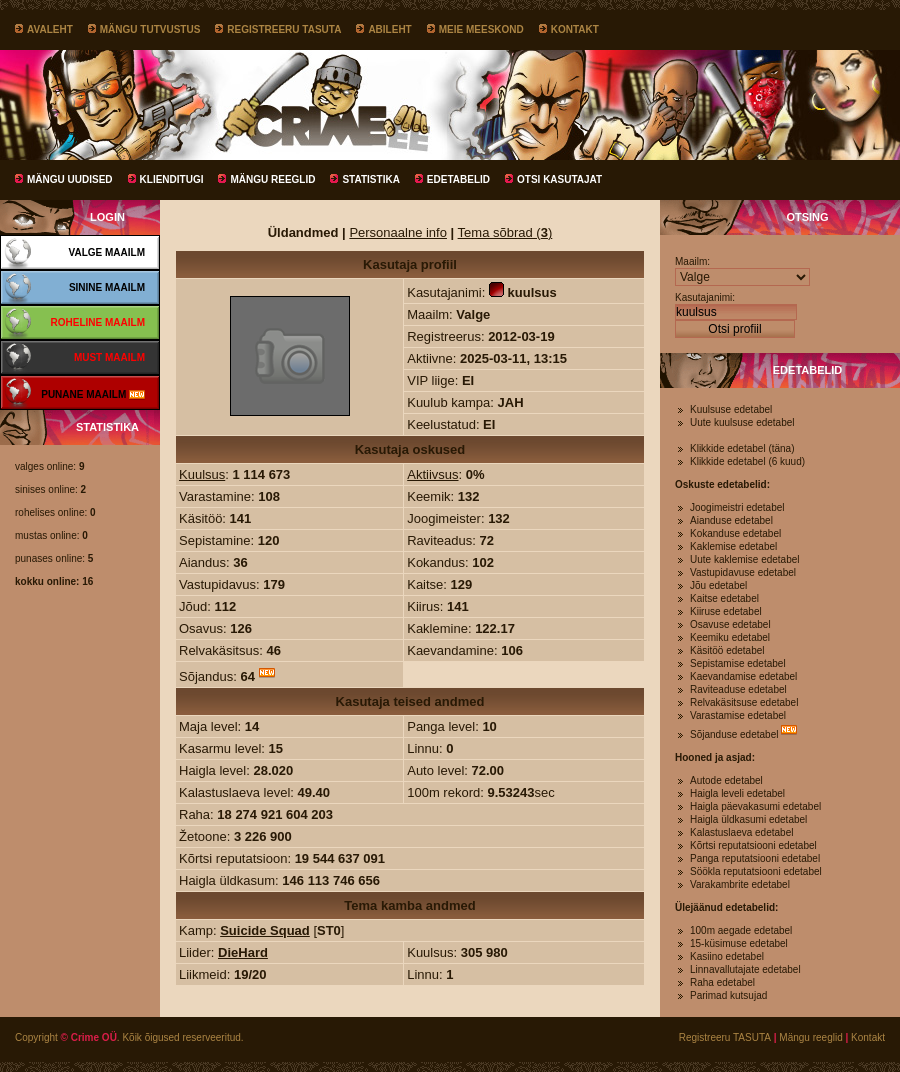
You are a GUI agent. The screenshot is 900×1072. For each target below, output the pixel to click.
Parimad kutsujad (728, 995)
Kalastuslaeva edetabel (741, 832)
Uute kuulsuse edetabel (742, 422)
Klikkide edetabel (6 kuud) (747, 461)
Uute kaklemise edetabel (745, 559)
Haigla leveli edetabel (737, 793)
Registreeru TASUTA (284, 29)
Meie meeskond (481, 29)
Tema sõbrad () (505, 232)
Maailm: (692, 261)
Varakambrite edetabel (740, 884)
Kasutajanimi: (705, 297)
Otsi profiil (734, 329)
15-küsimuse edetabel (739, 943)
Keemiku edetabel (730, 637)
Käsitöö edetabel (727, 650)
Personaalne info (398, 232)
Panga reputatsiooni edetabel (755, 858)
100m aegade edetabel (741, 930)
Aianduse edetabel (731, 520)
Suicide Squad (265, 930)
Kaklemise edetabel (733, 546)
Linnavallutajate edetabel (745, 969)
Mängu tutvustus (150, 29)
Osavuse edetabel (730, 624)
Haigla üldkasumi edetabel (748, 819)
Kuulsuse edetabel (731, 409)
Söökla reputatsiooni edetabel (756, 871)
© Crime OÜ (89, 1037)
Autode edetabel (726, 780)
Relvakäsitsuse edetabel (744, 702)
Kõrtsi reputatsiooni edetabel (753, 845)
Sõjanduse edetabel (734, 734)
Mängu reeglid (272, 179)
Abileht (389, 29)
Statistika (370, 179)
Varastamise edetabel (738, 715)
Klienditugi (172, 179)
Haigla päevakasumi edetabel (755, 806)
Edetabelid (458, 179)
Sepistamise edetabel (738, 663)
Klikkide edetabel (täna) (742, 448)
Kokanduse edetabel (735, 533)
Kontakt (575, 29)
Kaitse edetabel (724, 598)
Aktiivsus (432, 474)
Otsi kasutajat (559, 179)
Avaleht (50, 29)
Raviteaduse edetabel (738, 689)
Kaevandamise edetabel (743, 676)
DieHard (243, 952)
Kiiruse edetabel (726, 611)
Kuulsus (202, 474)
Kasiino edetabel (727, 956)
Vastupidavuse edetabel (743, 572)
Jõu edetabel (718, 585)
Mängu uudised (70, 179)
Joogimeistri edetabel (737, 507)
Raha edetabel (722, 982)
